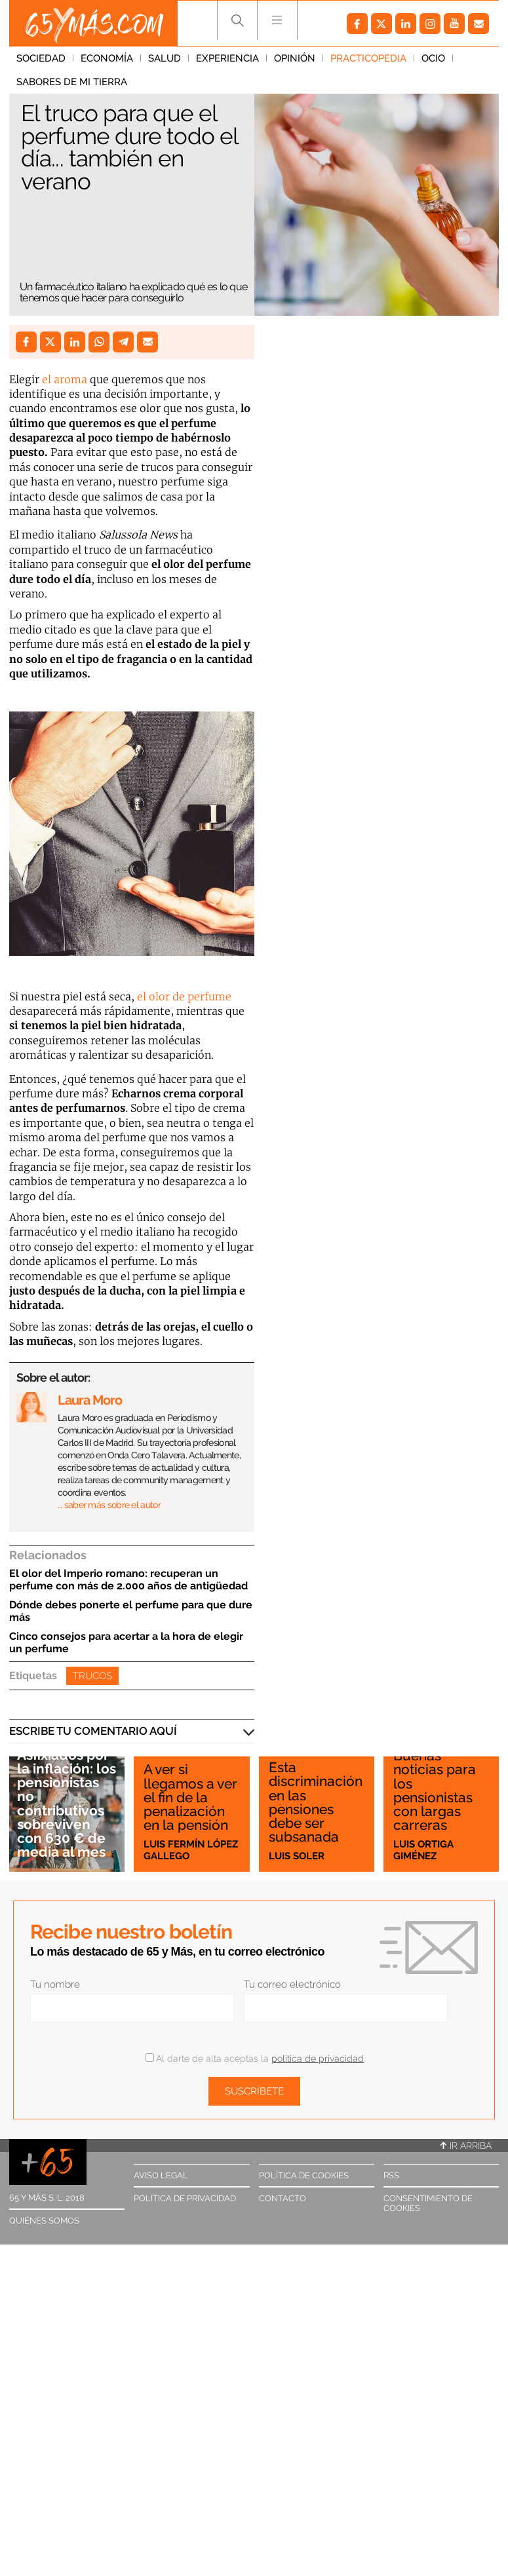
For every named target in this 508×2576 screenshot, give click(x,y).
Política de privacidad (185, 2198)
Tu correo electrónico (292, 1984)
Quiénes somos (44, 2221)
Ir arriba (466, 2145)
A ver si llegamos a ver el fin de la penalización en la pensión (190, 1797)
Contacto (282, 2198)
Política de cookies (304, 2175)
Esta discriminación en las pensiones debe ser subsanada (315, 1802)
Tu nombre (55, 1984)
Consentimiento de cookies (428, 2203)
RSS (391, 2175)
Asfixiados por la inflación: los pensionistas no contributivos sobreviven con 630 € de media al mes (66, 1803)
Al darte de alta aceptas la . (255, 2058)
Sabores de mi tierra (71, 82)
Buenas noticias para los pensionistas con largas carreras (434, 1790)
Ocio (433, 58)
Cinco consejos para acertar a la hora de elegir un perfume (126, 1642)
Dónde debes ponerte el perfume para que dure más (130, 1611)
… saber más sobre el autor (109, 1505)
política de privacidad (317, 2058)
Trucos (92, 1676)
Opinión (294, 58)
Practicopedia (368, 58)
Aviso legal (161, 2175)
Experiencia (227, 58)
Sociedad (41, 58)
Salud (164, 58)
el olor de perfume (182, 996)
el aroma (64, 379)
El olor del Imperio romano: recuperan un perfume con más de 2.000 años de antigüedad (128, 1579)
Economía (107, 58)
